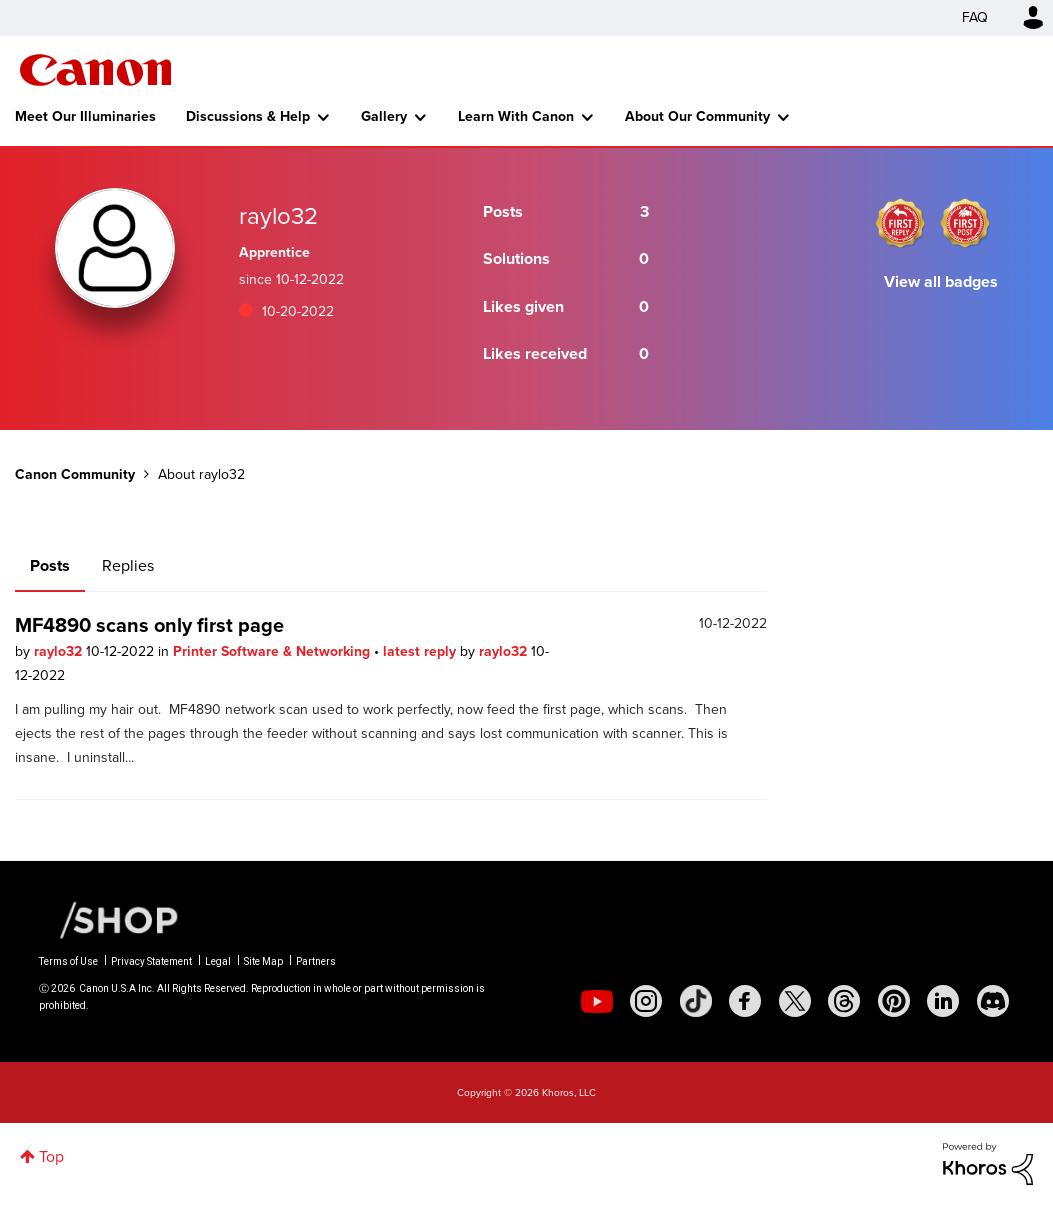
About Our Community (697, 116)
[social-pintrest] (894, 1001)
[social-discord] (993, 1001)
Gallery (384, 116)
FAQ (975, 17)
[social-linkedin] (943, 1001)
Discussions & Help (248, 116)
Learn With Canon (516, 116)
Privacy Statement (151, 961)
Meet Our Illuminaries (85, 116)
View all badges (941, 281)
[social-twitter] (795, 1001)
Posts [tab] (50, 565)
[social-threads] (844, 1001)
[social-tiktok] (696, 1001)
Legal (218, 961)
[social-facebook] (745, 1001)
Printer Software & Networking (273, 651)
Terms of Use (68, 961)
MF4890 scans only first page (149, 625)
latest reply (421, 651)
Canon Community (95, 70)
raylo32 (60, 651)
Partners (316, 961)
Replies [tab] (128, 565)
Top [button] (51, 1156)
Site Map (263, 961)
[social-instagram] (646, 1001)
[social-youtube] (597, 1001)
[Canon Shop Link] (109, 919)
